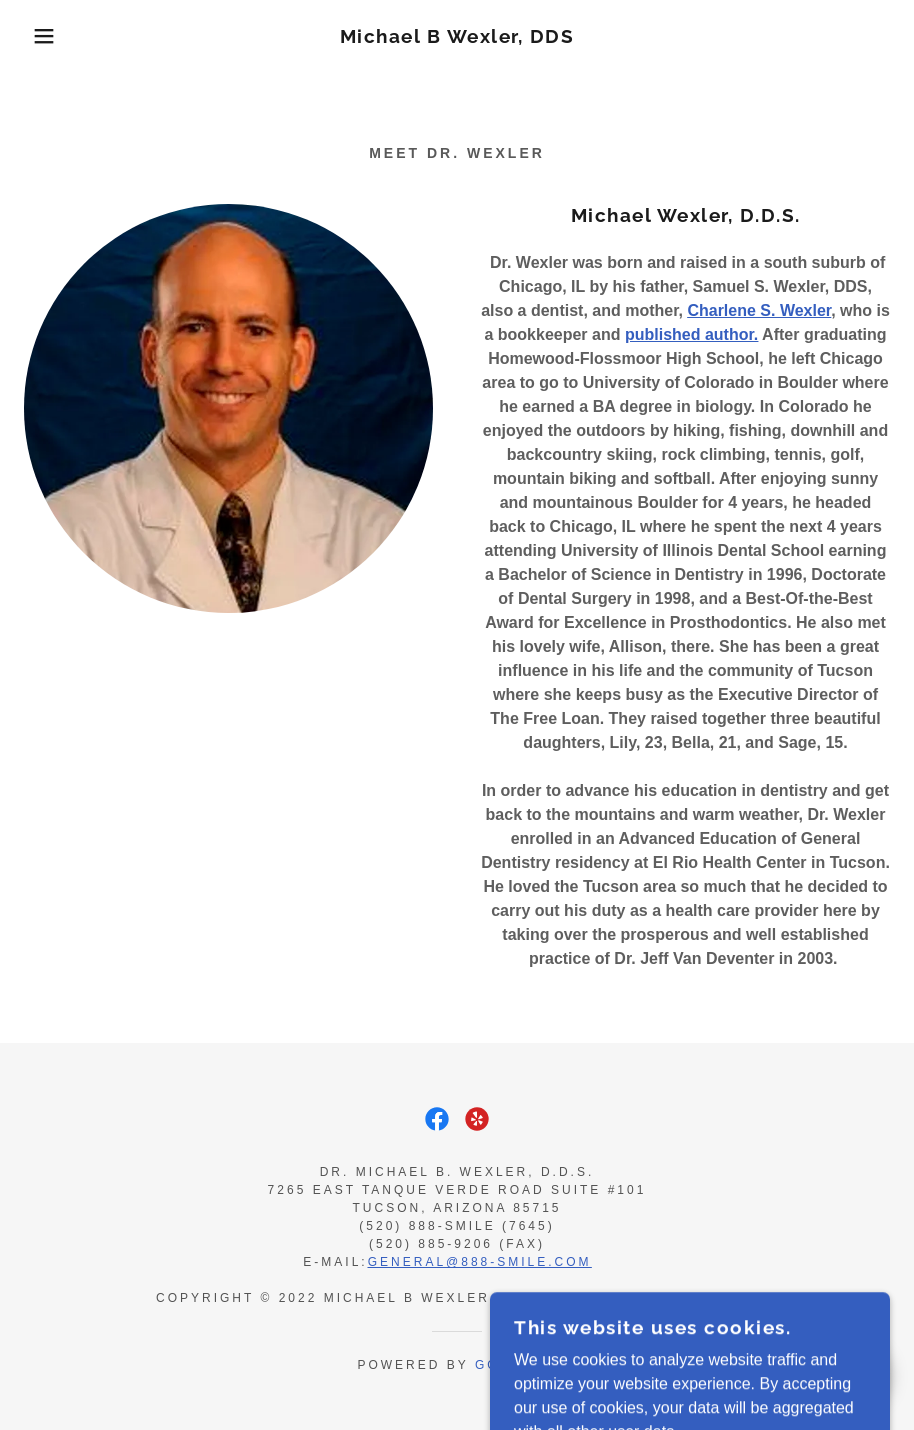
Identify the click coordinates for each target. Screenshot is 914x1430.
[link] (456, 37)
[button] (45, 36)
